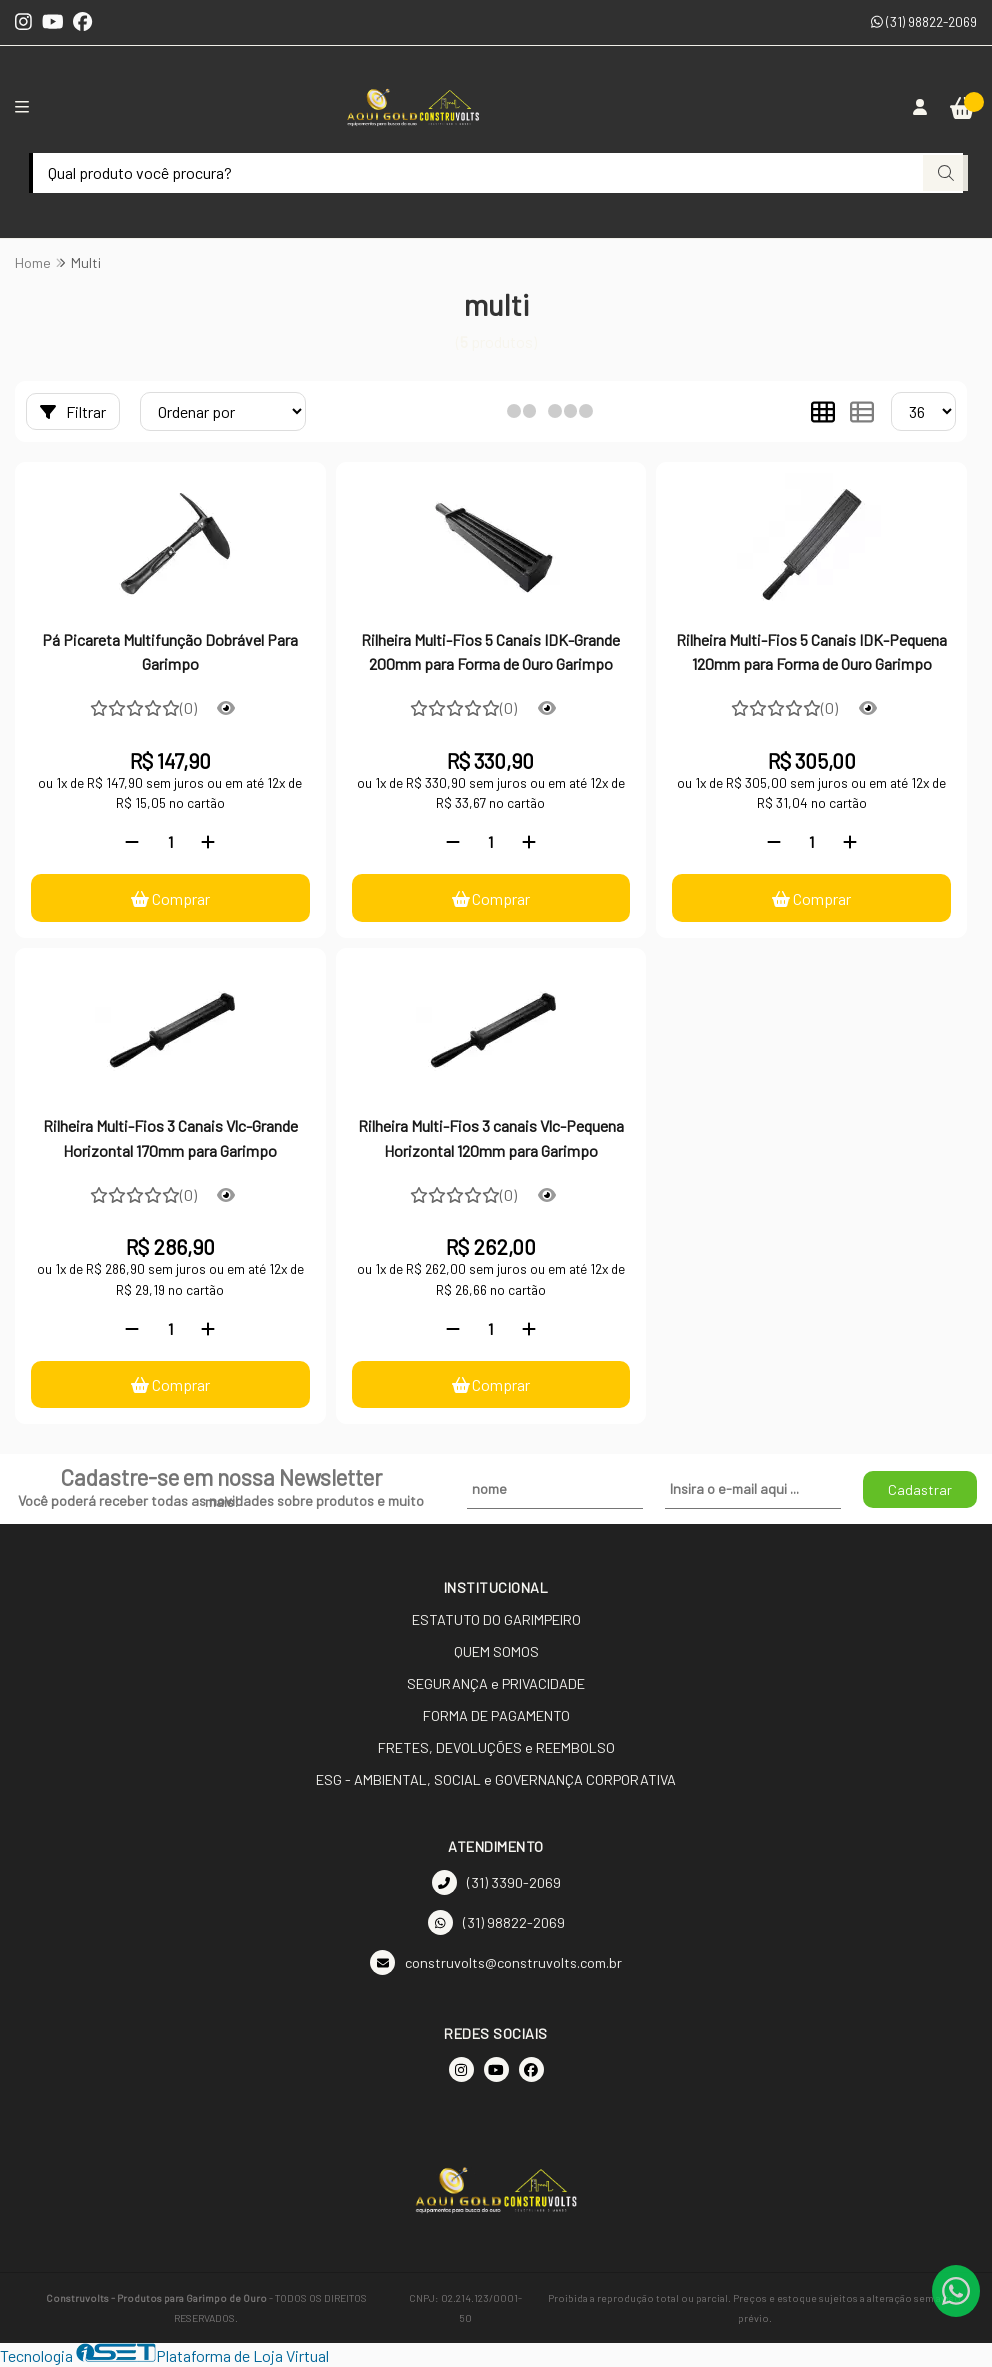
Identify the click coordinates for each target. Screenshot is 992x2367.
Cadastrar (920, 1489)
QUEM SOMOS (496, 1652)
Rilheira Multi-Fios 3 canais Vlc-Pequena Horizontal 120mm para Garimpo (491, 1137)
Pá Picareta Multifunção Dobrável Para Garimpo (170, 651)
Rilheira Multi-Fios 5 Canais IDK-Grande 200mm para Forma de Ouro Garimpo (490, 651)
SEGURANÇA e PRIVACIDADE (496, 1684)
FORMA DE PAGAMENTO (496, 1716)
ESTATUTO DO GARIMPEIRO (496, 1620)
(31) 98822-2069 (924, 21)
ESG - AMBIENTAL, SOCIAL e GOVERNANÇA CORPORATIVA (496, 1780)
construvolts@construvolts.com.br (496, 1963)
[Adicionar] (208, 841)
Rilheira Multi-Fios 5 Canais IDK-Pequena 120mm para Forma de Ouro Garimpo (811, 651)
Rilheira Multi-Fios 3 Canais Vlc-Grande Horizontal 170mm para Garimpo (170, 1137)
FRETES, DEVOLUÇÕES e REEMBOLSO (496, 1748)
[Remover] (132, 841)
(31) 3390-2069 (496, 1883)
